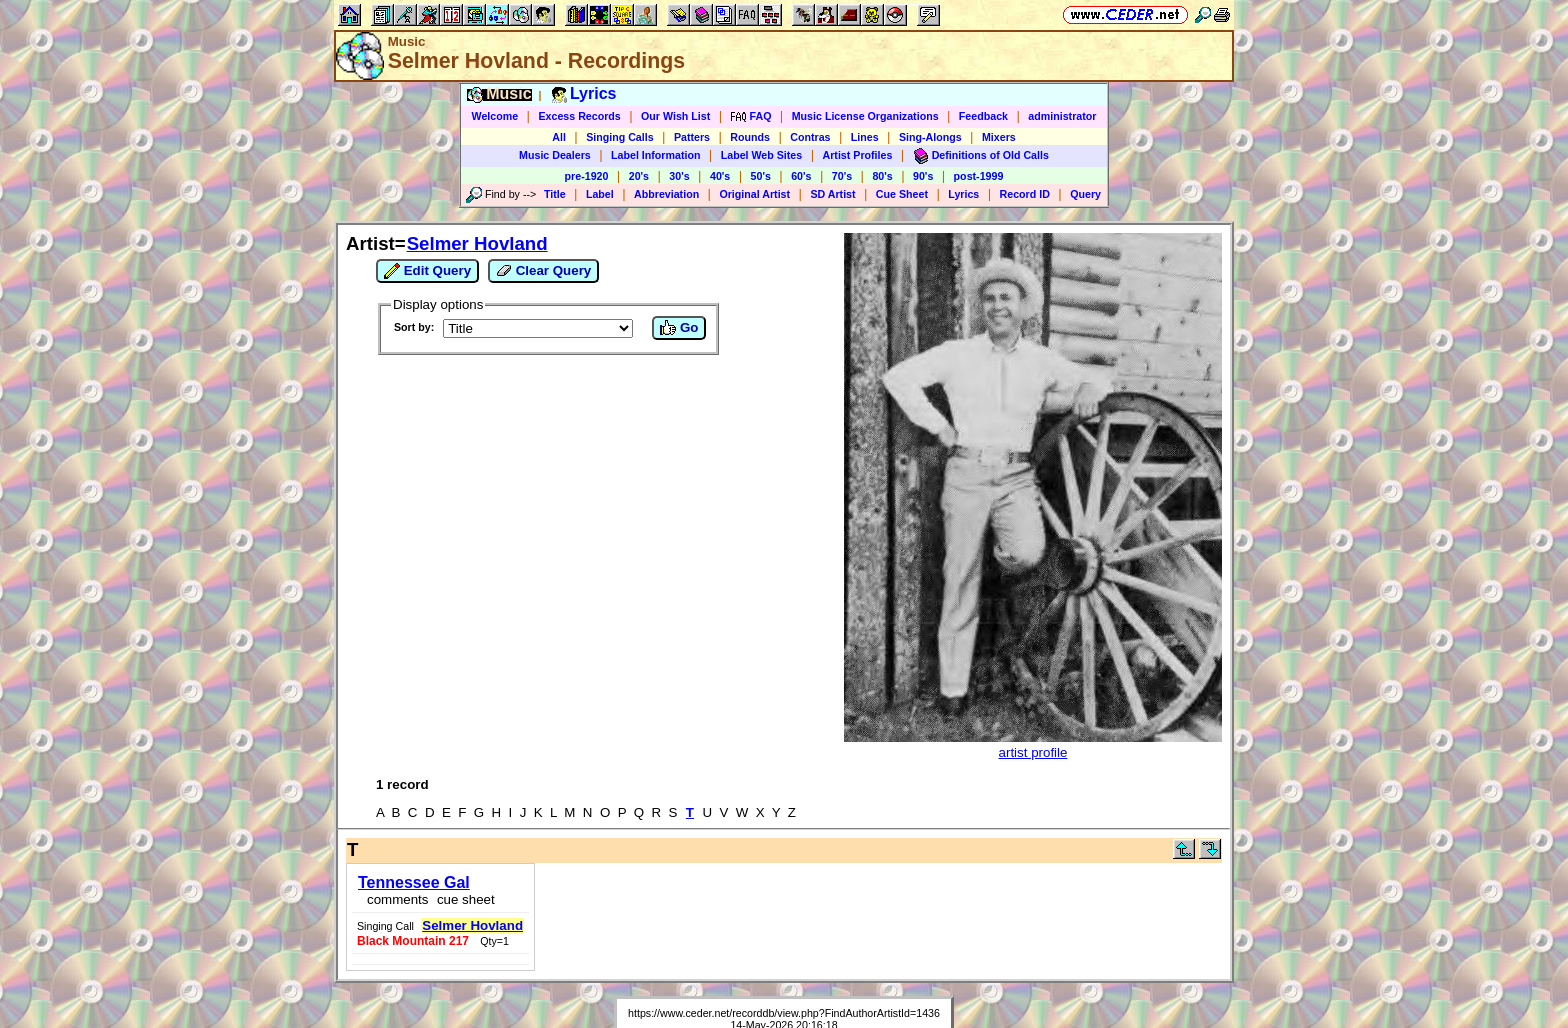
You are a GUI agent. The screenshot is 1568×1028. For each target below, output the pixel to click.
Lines (865, 137)
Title (555, 194)
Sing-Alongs (930, 137)
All (559, 137)
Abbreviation (666, 194)
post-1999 (979, 176)
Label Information (655, 155)
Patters (692, 137)
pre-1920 (587, 176)
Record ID (1025, 194)
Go (679, 328)
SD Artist (832, 194)
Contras (810, 137)
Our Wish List (675, 116)
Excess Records (579, 116)
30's (679, 176)
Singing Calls (620, 137)
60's (801, 176)
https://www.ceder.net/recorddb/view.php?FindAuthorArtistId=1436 (784, 1013)
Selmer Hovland (477, 243)
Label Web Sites (762, 155)
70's (842, 176)
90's (923, 176)
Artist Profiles (858, 155)
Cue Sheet (902, 194)
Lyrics (963, 194)
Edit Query (427, 271)
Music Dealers (555, 155)
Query (1085, 194)
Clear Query (543, 271)
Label (600, 194)
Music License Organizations (865, 116)
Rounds (750, 137)
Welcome (495, 116)
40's (720, 176)
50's (761, 176)
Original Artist (754, 194)
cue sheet (466, 899)
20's (639, 176)
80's (882, 176)
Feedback (983, 116)
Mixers (999, 137)
